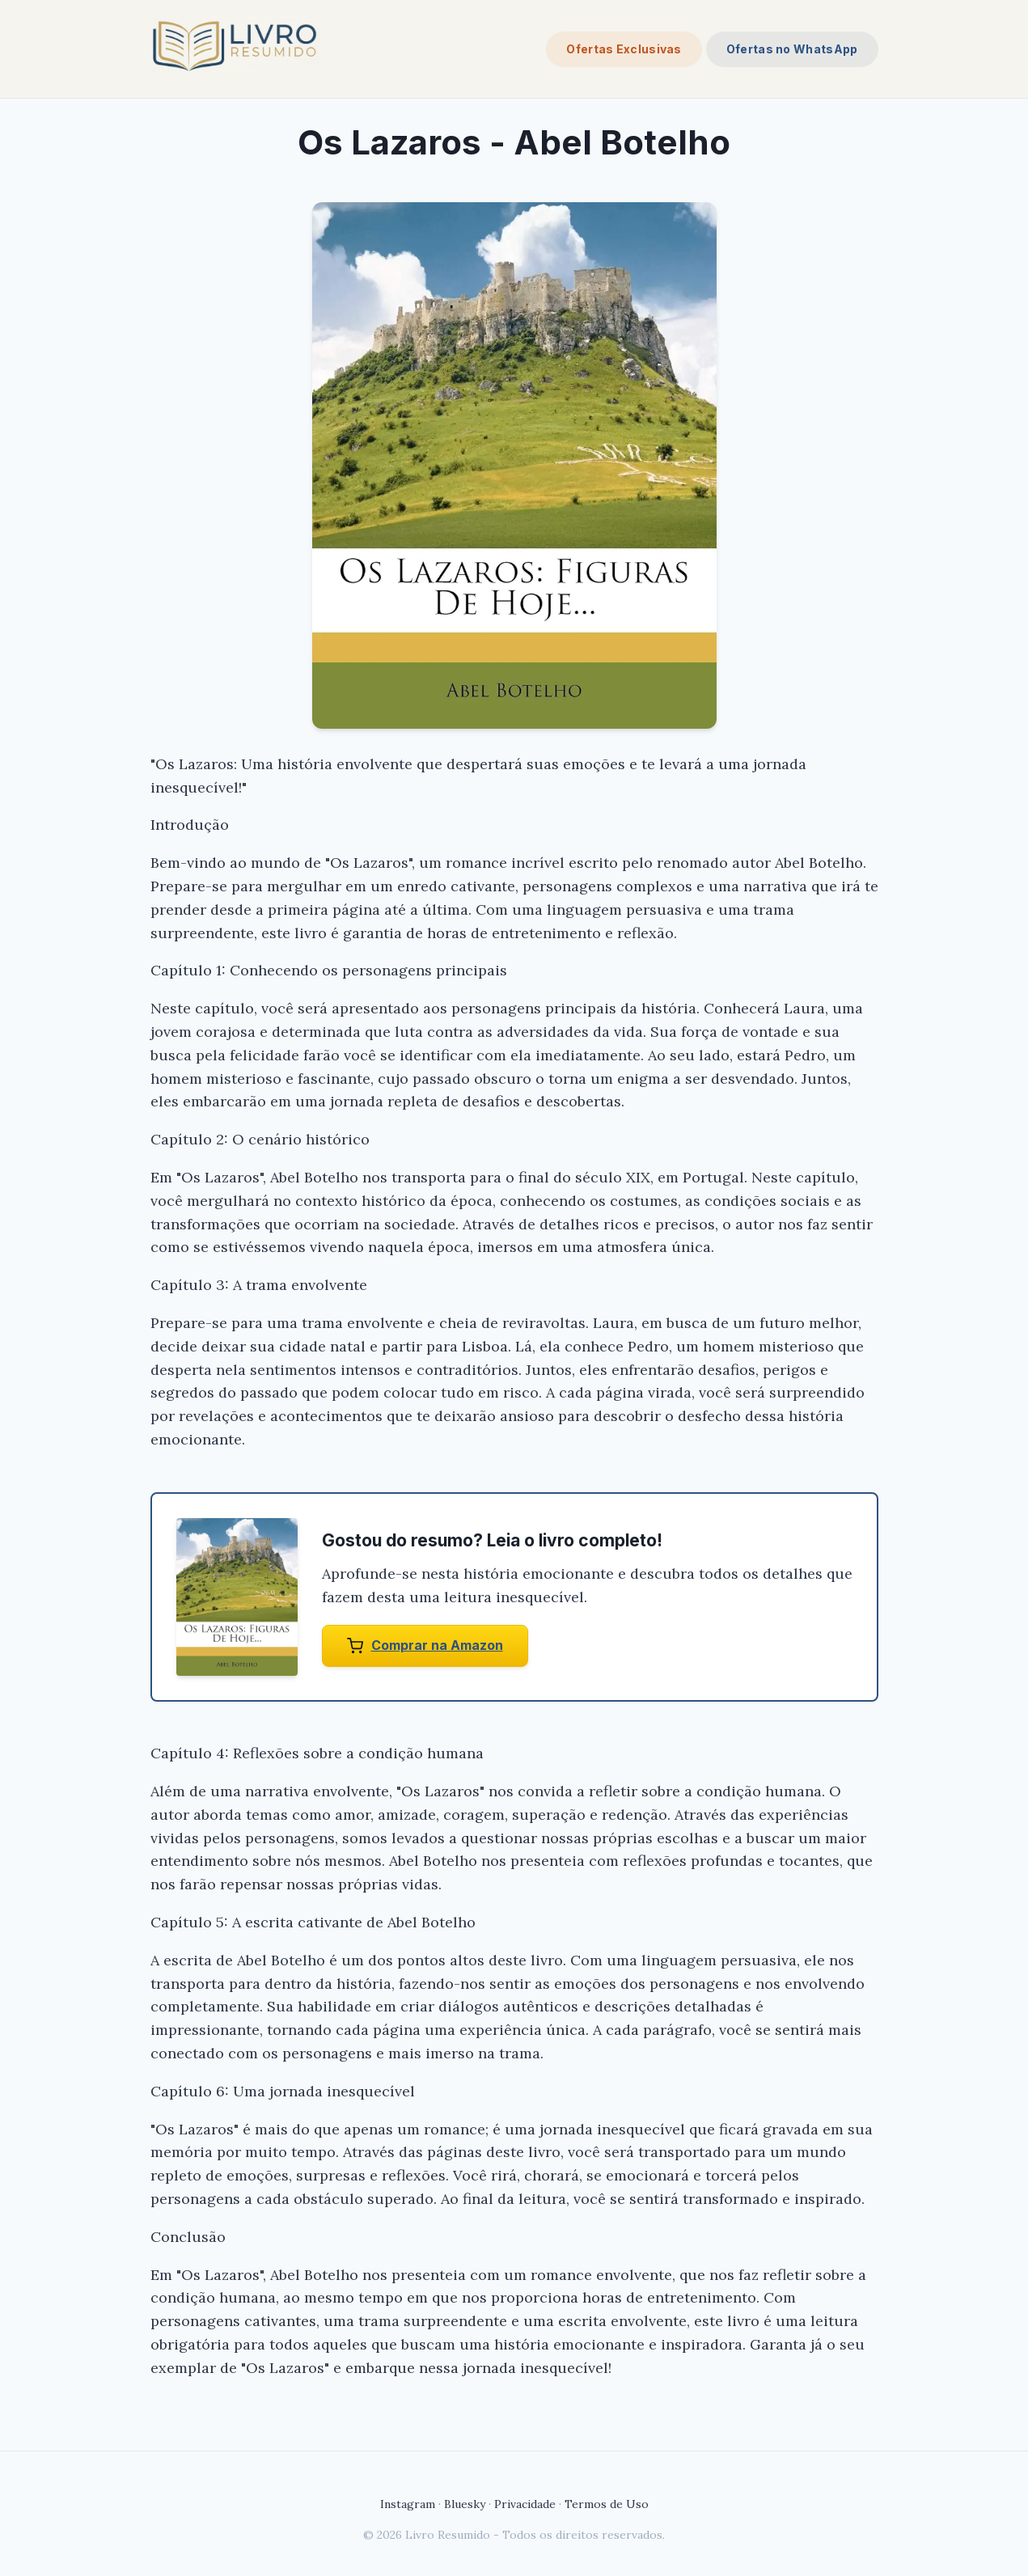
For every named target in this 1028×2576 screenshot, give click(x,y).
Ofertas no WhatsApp (792, 49)
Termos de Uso (607, 2504)
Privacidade (525, 2504)
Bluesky (464, 2504)
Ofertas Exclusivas (623, 49)
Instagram (407, 2504)
